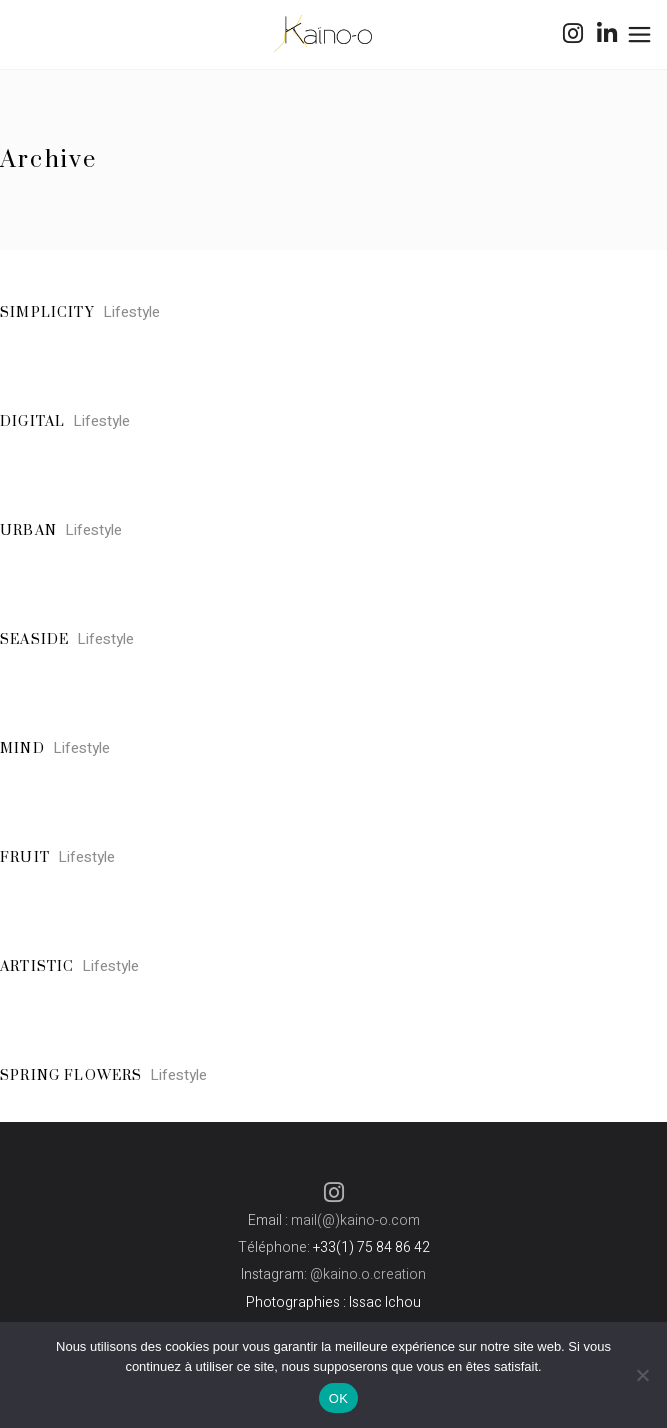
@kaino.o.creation (368, 1274)
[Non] (642, 1375)
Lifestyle (131, 312)
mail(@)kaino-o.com (355, 1220)
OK (338, 1398)
